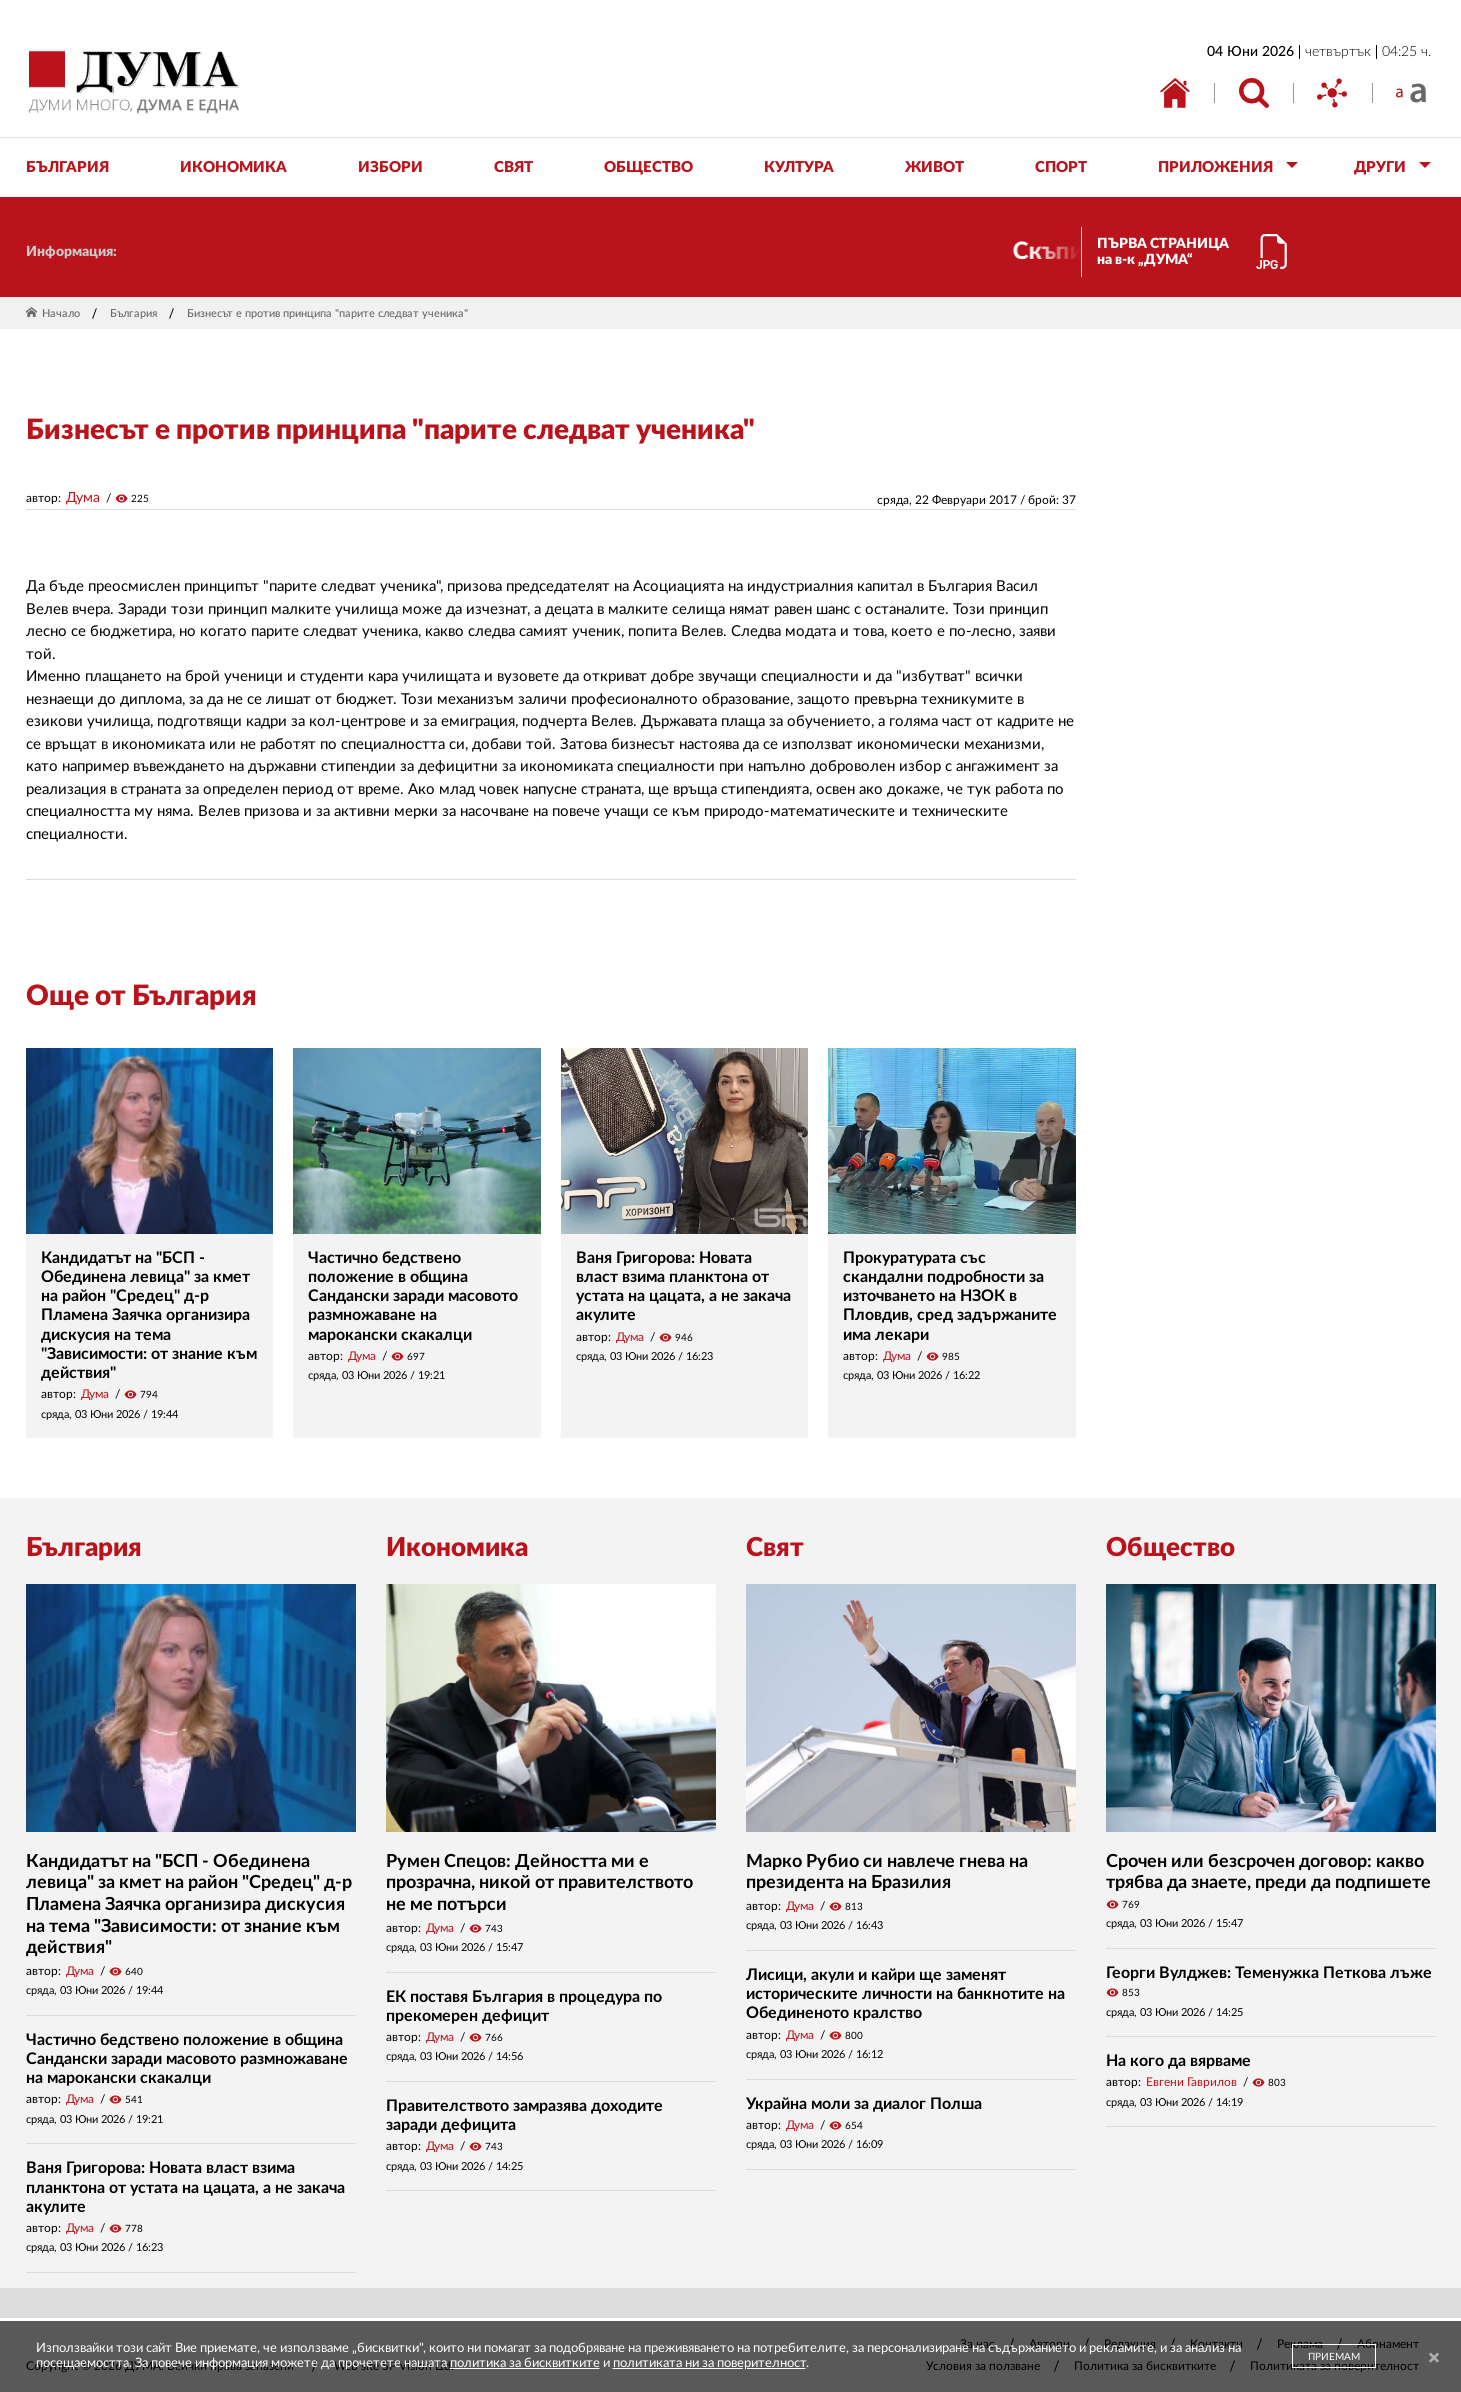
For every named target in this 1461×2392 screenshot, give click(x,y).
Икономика (457, 1548)
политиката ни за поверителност (709, 2363)
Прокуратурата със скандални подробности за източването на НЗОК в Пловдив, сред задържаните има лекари (950, 1296)
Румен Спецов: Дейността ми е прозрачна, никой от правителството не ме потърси (539, 1883)
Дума (83, 498)
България (133, 313)
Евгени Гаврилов (1191, 2082)
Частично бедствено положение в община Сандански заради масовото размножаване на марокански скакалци (413, 1296)
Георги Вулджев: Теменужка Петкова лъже (1269, 1973)
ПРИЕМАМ (1334, 2357)
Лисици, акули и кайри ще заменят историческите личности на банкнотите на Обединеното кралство (905, 1994)
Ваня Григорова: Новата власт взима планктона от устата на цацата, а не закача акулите (185, 2187)
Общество (1170, 1548)
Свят (775, 1548)
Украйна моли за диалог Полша (864, 2104)
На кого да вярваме (1178, 2061)
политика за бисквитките (525, 2363)
